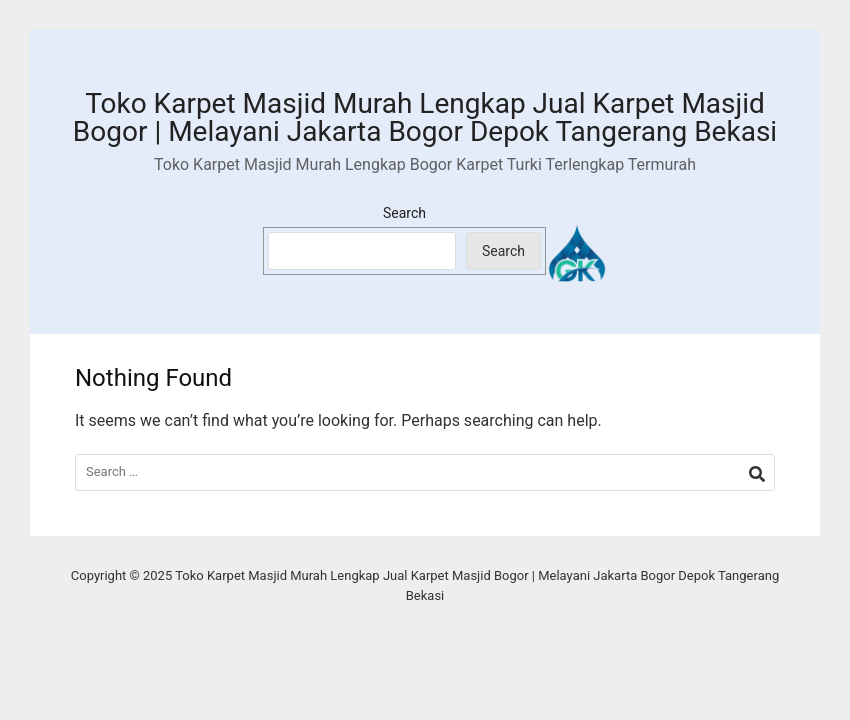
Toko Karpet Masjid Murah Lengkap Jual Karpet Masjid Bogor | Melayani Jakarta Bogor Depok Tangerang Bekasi (425, 117)
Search (404, 213)
